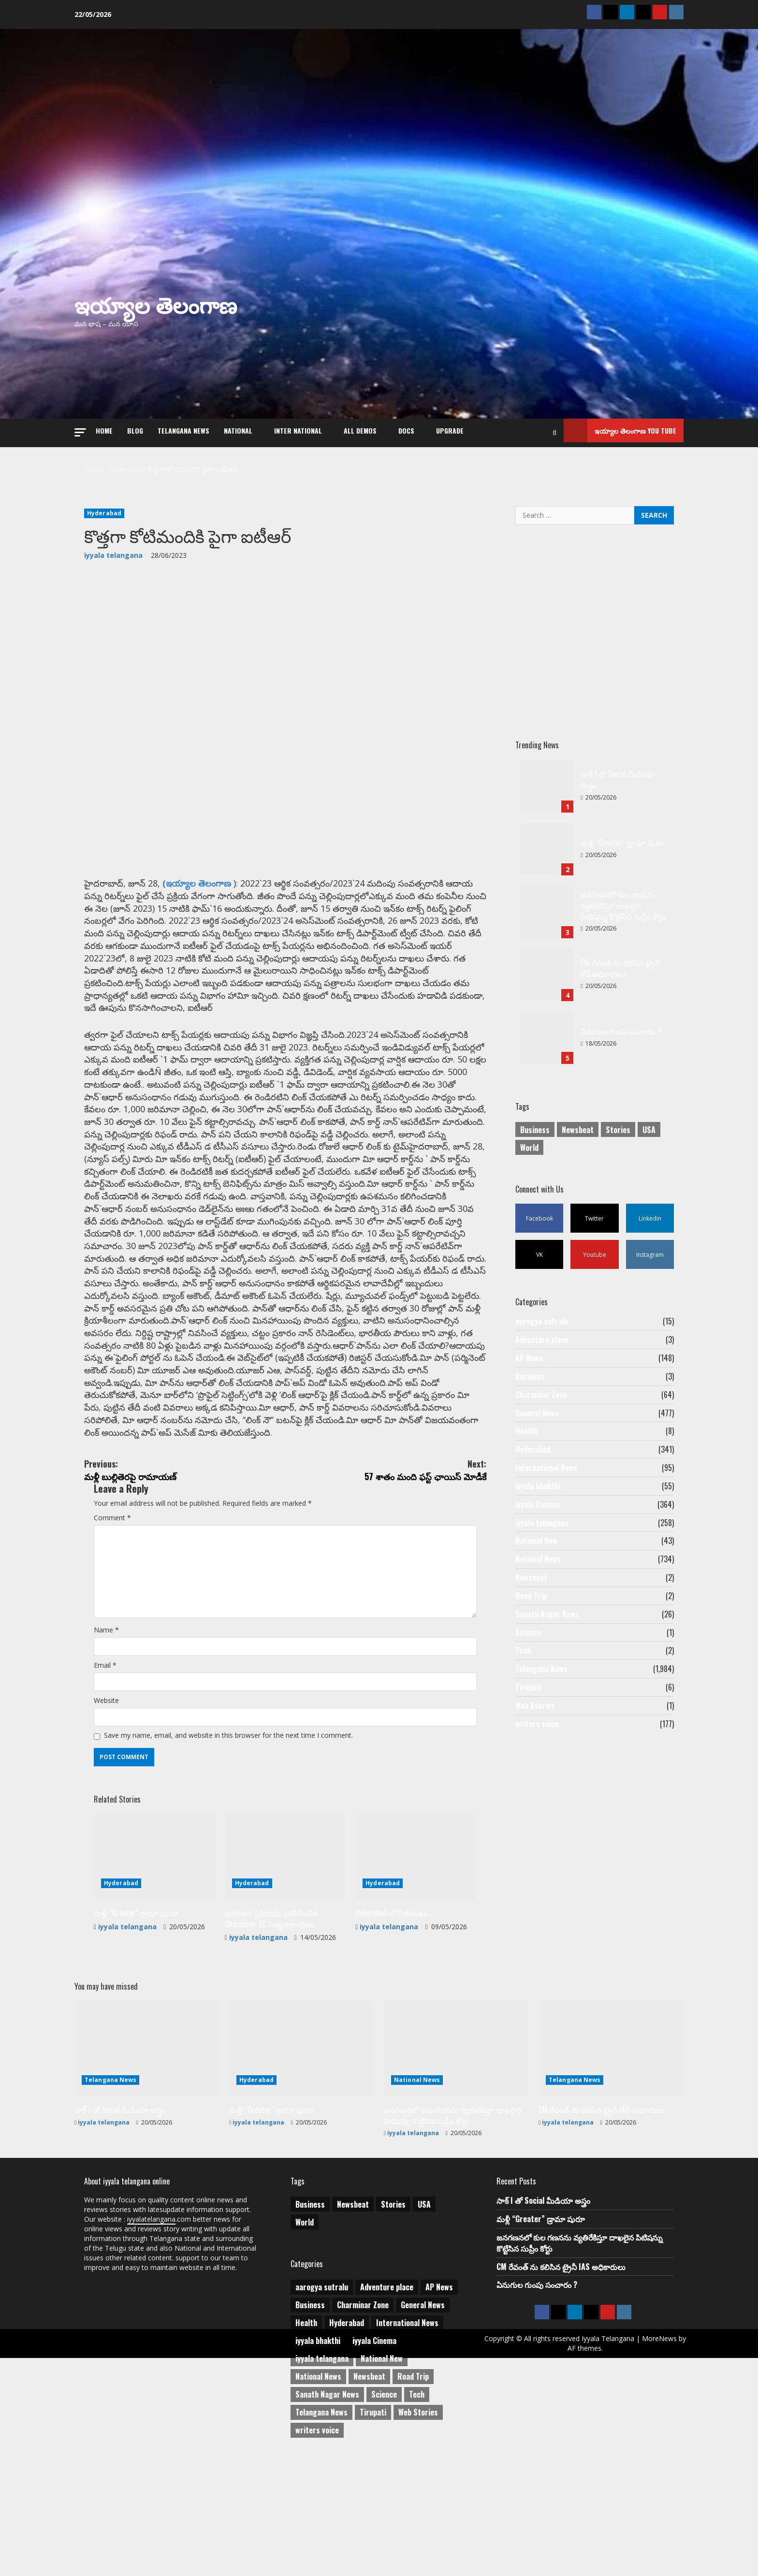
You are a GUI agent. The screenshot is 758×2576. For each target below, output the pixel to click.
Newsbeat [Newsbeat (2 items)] (369, 2503)
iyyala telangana (113, 539)
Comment (114, 1619)
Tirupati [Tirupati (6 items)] (373, 2539)
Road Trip (531, 1624)
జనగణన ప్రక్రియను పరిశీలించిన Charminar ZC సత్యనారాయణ (271, 2067)
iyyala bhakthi (537, 1502)
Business (530, 1380)
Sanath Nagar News (547, 1645)
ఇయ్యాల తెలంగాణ (155, 297)
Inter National (298, 426)
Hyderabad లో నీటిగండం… (395, 2062)
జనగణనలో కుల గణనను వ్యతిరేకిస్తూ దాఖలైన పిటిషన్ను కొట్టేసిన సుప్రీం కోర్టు (546, 901)
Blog (135, 426)
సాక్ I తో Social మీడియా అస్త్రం (546, 775)
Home (104, 426)
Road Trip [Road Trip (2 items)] (413, 2503)
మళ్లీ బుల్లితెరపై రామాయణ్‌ (184, 1561)
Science (528, 1665)
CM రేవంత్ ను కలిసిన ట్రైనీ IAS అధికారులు (546, 963)
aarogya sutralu (541, 1318)
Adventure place (541, 1339)
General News (537, 1420)
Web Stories (535, 1747)
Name (108, 1764)
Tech (523, 1685)
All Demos (360, 426)
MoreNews (559, 2480)
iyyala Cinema (537, 1522)
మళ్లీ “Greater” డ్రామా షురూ (138, 2062)
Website (108, 1841)
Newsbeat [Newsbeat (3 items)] (578, 1121)
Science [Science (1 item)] (384, 2521)
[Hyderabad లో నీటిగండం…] (416, 2006)
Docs (406, 426)
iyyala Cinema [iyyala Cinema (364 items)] (374, 2468)
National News (538, 1584)
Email (106, 1803)
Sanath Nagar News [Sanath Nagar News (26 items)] (327, 2521)
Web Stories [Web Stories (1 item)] (418, 2539)
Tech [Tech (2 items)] (416, 2521)
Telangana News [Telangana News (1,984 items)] (321, 2539)
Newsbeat (531, 1604)
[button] (80, 425)
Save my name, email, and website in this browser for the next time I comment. (245, 1880)
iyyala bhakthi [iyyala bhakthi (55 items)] (317, 2468)
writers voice (537, 1767)
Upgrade (450, 426)
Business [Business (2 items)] (535, 1121)
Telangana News (183, 426)
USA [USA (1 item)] (649, 1121)
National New (536, 1563)
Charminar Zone (541, 1400)
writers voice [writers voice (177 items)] (317, 2557)
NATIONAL (238, 426)
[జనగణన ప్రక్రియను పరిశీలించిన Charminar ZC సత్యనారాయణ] (285, 2006)
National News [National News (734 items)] (318, 2503)
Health (526, 1441)
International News (546, 1482)
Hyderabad (104, 500)
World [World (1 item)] (529, 1139)
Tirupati (528, 1726)
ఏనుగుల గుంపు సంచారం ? (546, 1026)
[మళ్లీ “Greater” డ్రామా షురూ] (154, 2006)
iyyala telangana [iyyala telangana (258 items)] (322, 2485)
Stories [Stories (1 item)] (618, 1121)
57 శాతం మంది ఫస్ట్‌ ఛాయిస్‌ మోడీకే (385, 1561)
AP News (529, 1359)
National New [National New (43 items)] (382, 2485)
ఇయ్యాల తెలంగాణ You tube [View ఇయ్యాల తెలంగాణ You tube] (620, 425)
